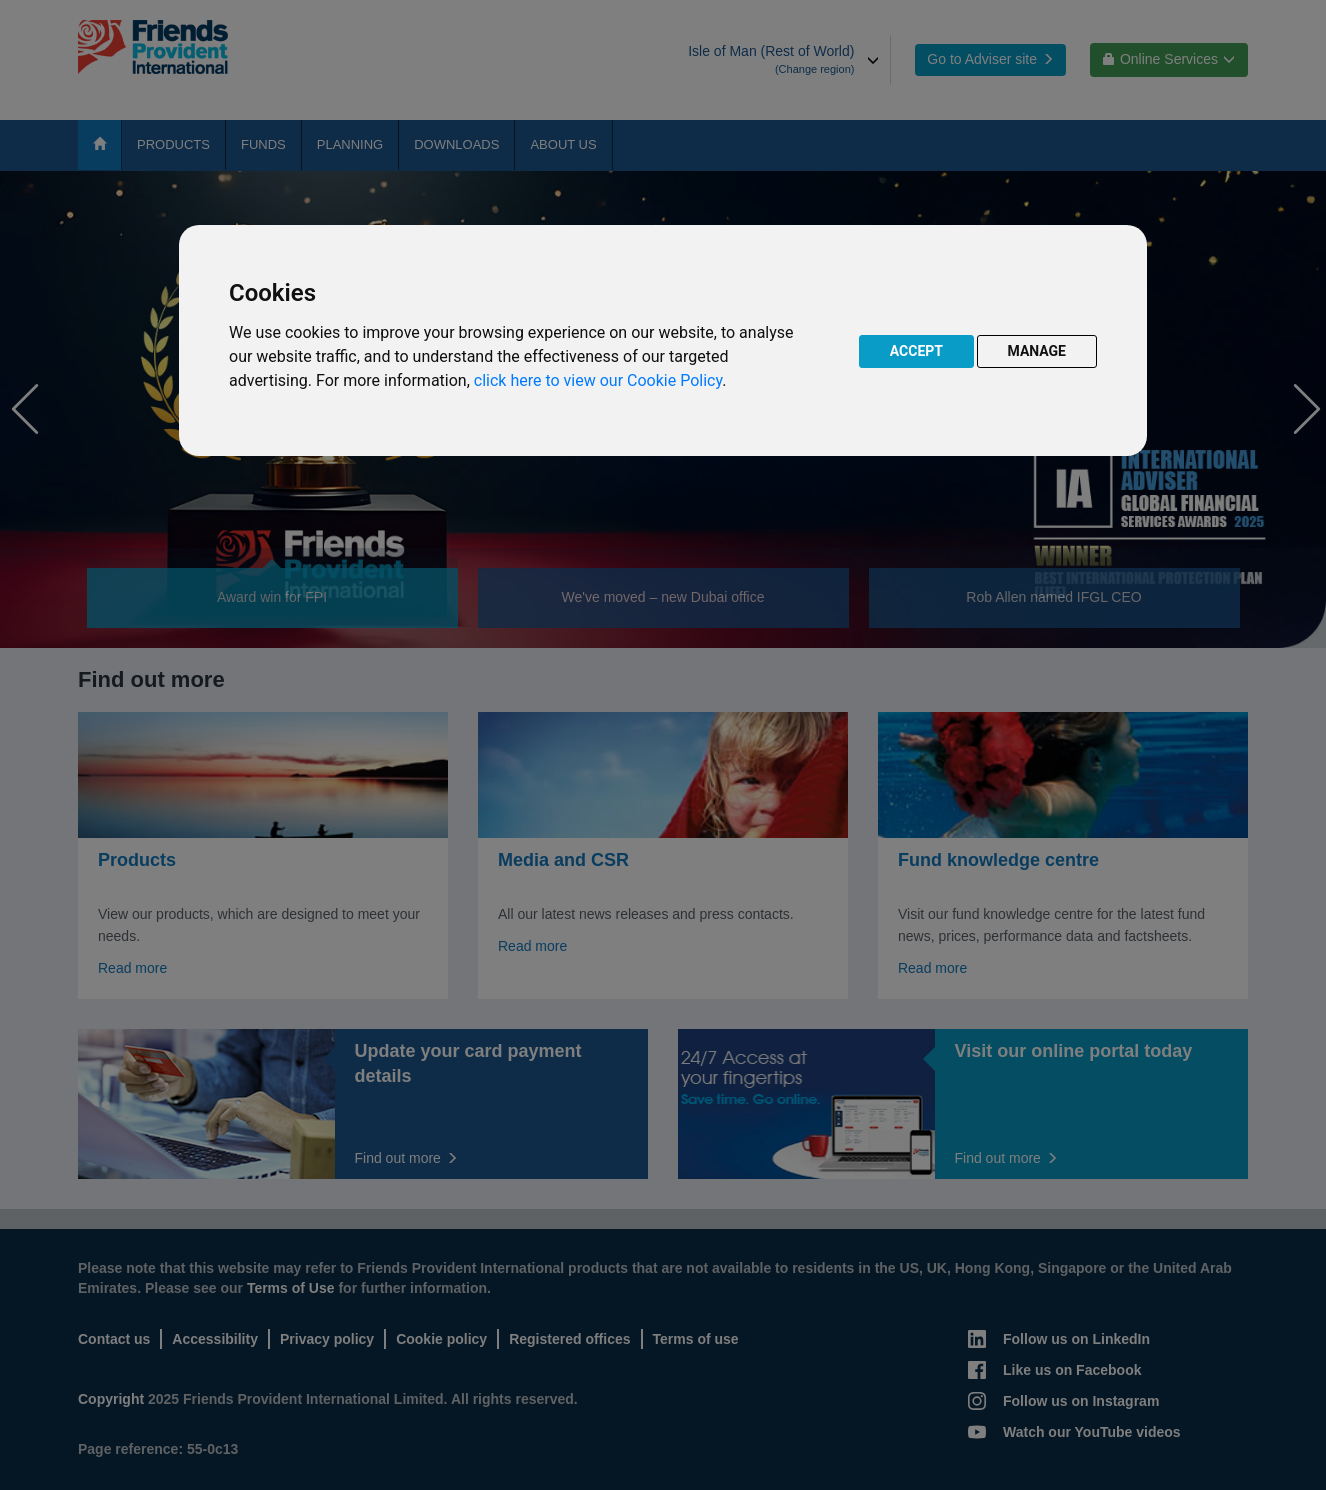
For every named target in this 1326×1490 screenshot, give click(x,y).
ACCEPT (916, 351)
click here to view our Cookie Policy (598, 380)
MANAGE (1037, 351)
